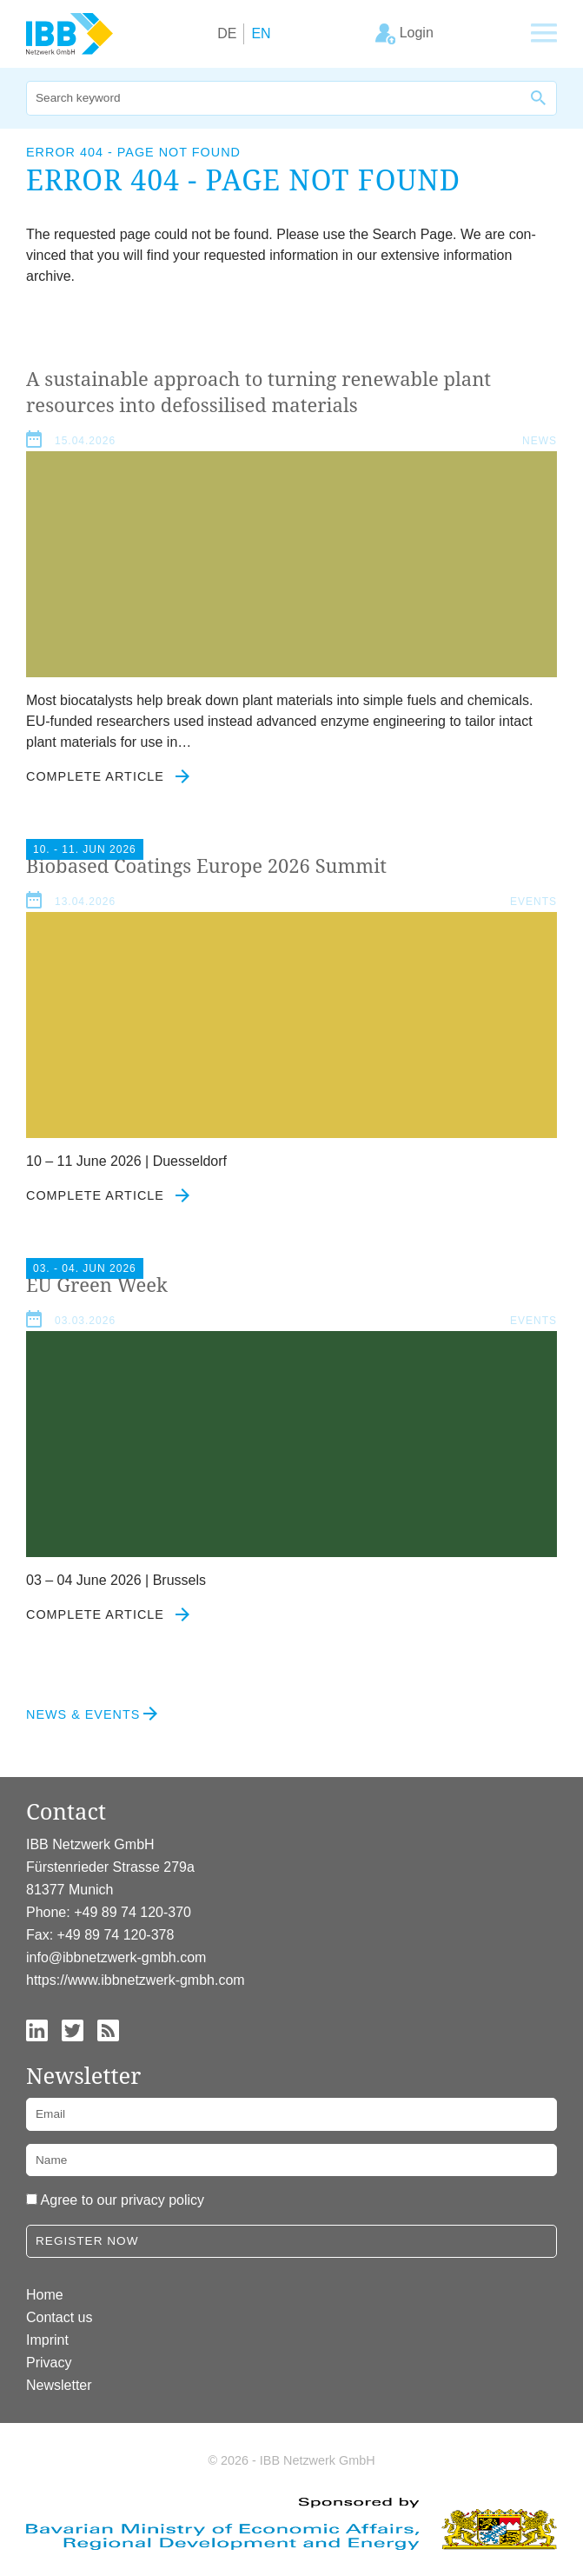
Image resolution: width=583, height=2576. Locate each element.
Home (44, 2294)
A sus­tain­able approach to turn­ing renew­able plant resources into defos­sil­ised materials (258, 391)
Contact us (59, 2317)
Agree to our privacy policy (123, 2200)
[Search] (274, 98)
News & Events (83, 1714)
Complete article (107, 776)
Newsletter (59, 2385)
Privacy (48, 2362)
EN (260, 33)
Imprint (47, 2340)
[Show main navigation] (544, 34)
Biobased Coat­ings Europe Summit (206, 865)
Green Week (97, 1284)
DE (226, 33)
